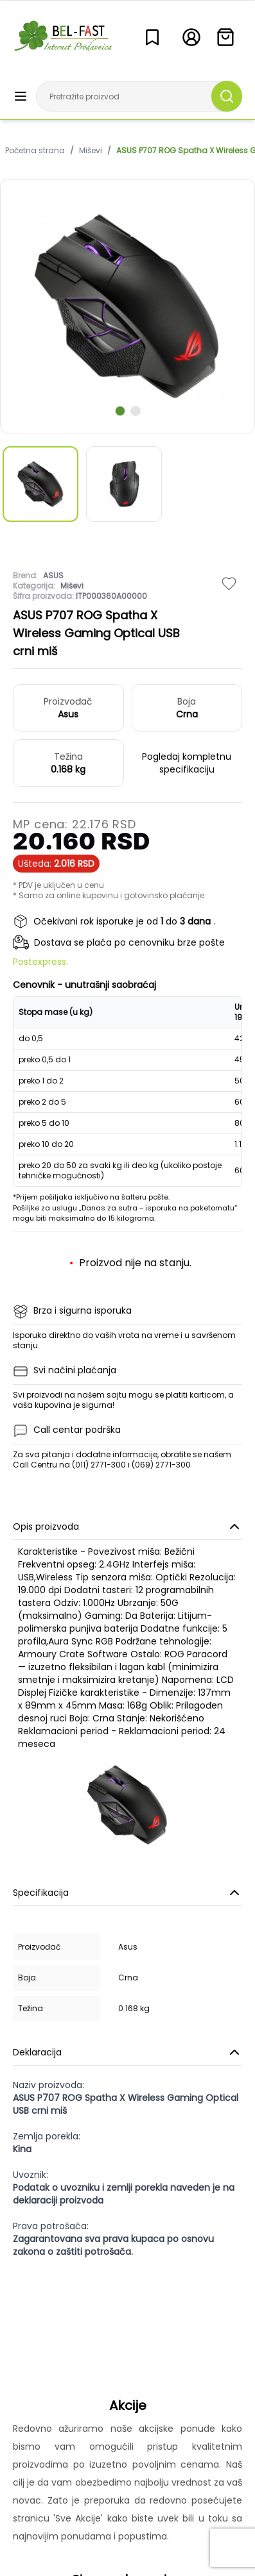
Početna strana (35, 151)
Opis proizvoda (127, 1526)
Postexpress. (40, 961)
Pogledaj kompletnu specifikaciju (186, 763)
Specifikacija (127, 1892)
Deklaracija (127, 2052)
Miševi (90, 151)
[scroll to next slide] (120, 411)
